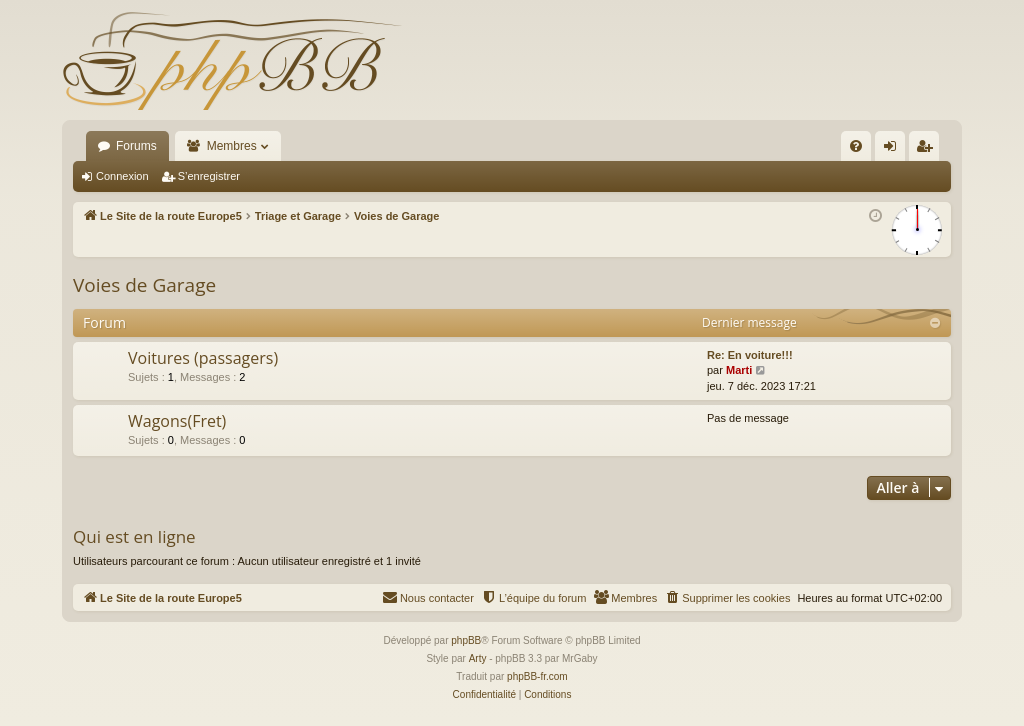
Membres (232, 146)
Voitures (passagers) (203, 358)
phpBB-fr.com (537, 676)
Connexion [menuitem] (894, 150)
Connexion (122, 176)
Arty (478, 658)
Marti (739, 370)
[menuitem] (856, 146)
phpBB (466, 640)
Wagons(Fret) (177, 421)
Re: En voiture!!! (750, 355)
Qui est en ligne (134, 536)
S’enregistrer (209, 176)
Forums (136, 146)
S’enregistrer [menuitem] (928, 150)
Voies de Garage (144, 285)
